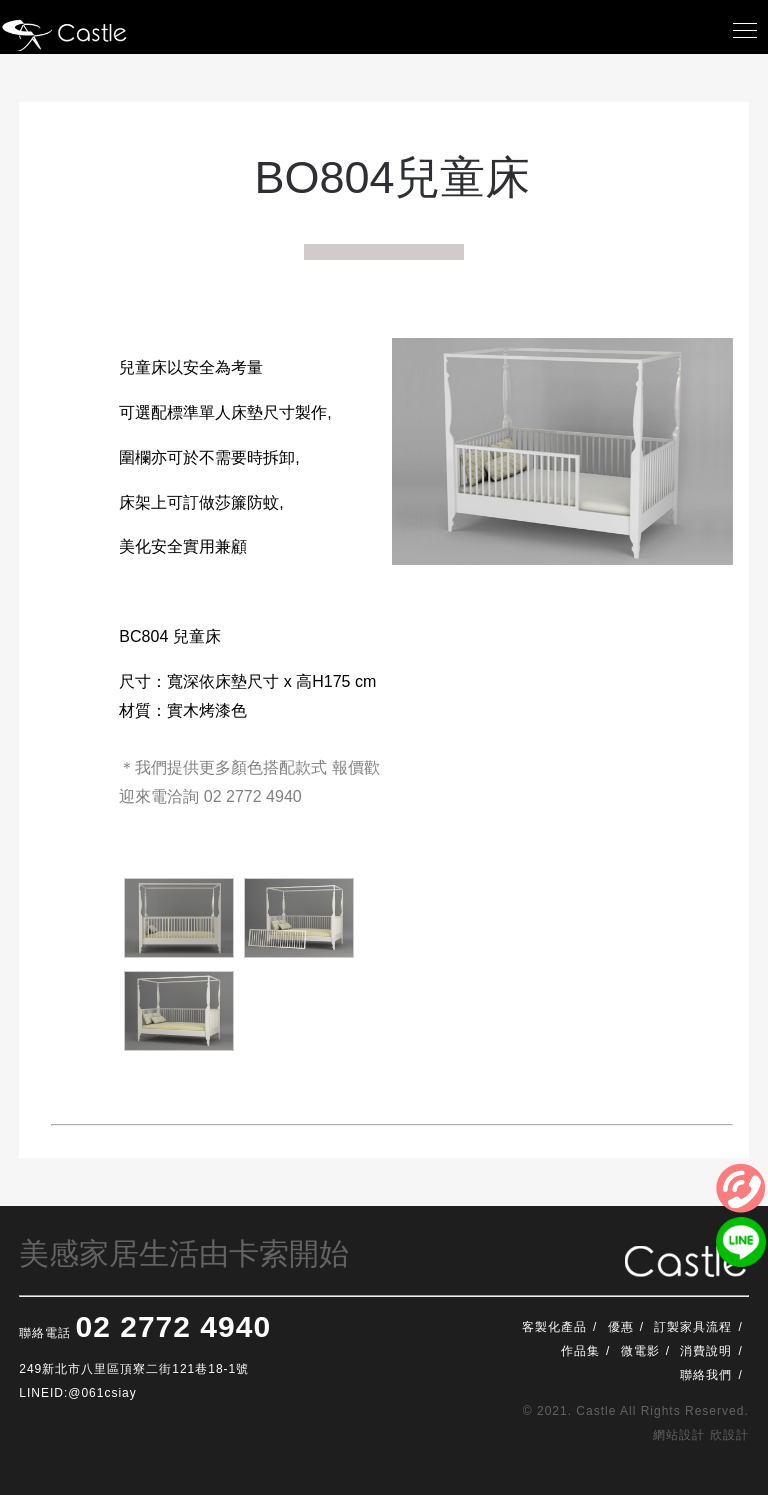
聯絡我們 (706, 1375)
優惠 (621, 1327)
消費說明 (706, 1351)
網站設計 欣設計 (700, 1435)
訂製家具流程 (693, 1327)
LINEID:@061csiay (78, 1393)
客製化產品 (554, 1327)
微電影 (640, 1351)
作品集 (580, 1351)
